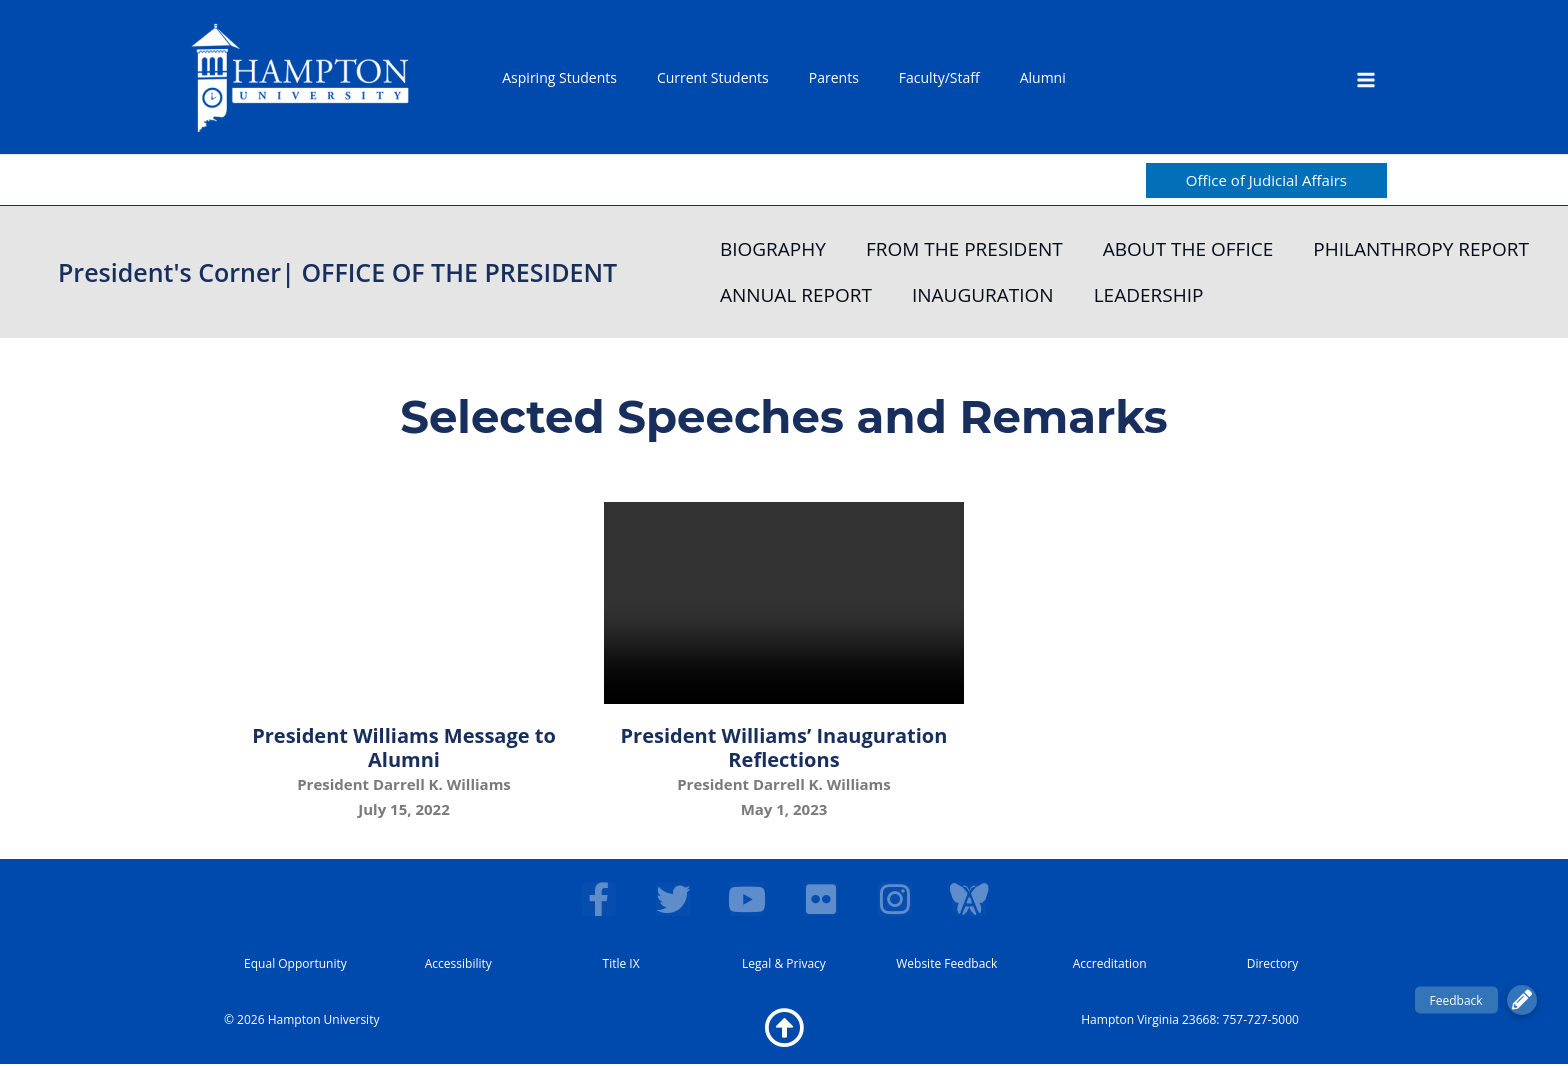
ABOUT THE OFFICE (1188, 249)
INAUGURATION (983, 295)
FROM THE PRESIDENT (964, 249)
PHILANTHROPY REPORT (1421, 249)
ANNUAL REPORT (796, 295)
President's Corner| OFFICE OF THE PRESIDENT (337, 272)
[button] (1266, 180)
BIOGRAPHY (773, 249)
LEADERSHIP (1149, 295)
